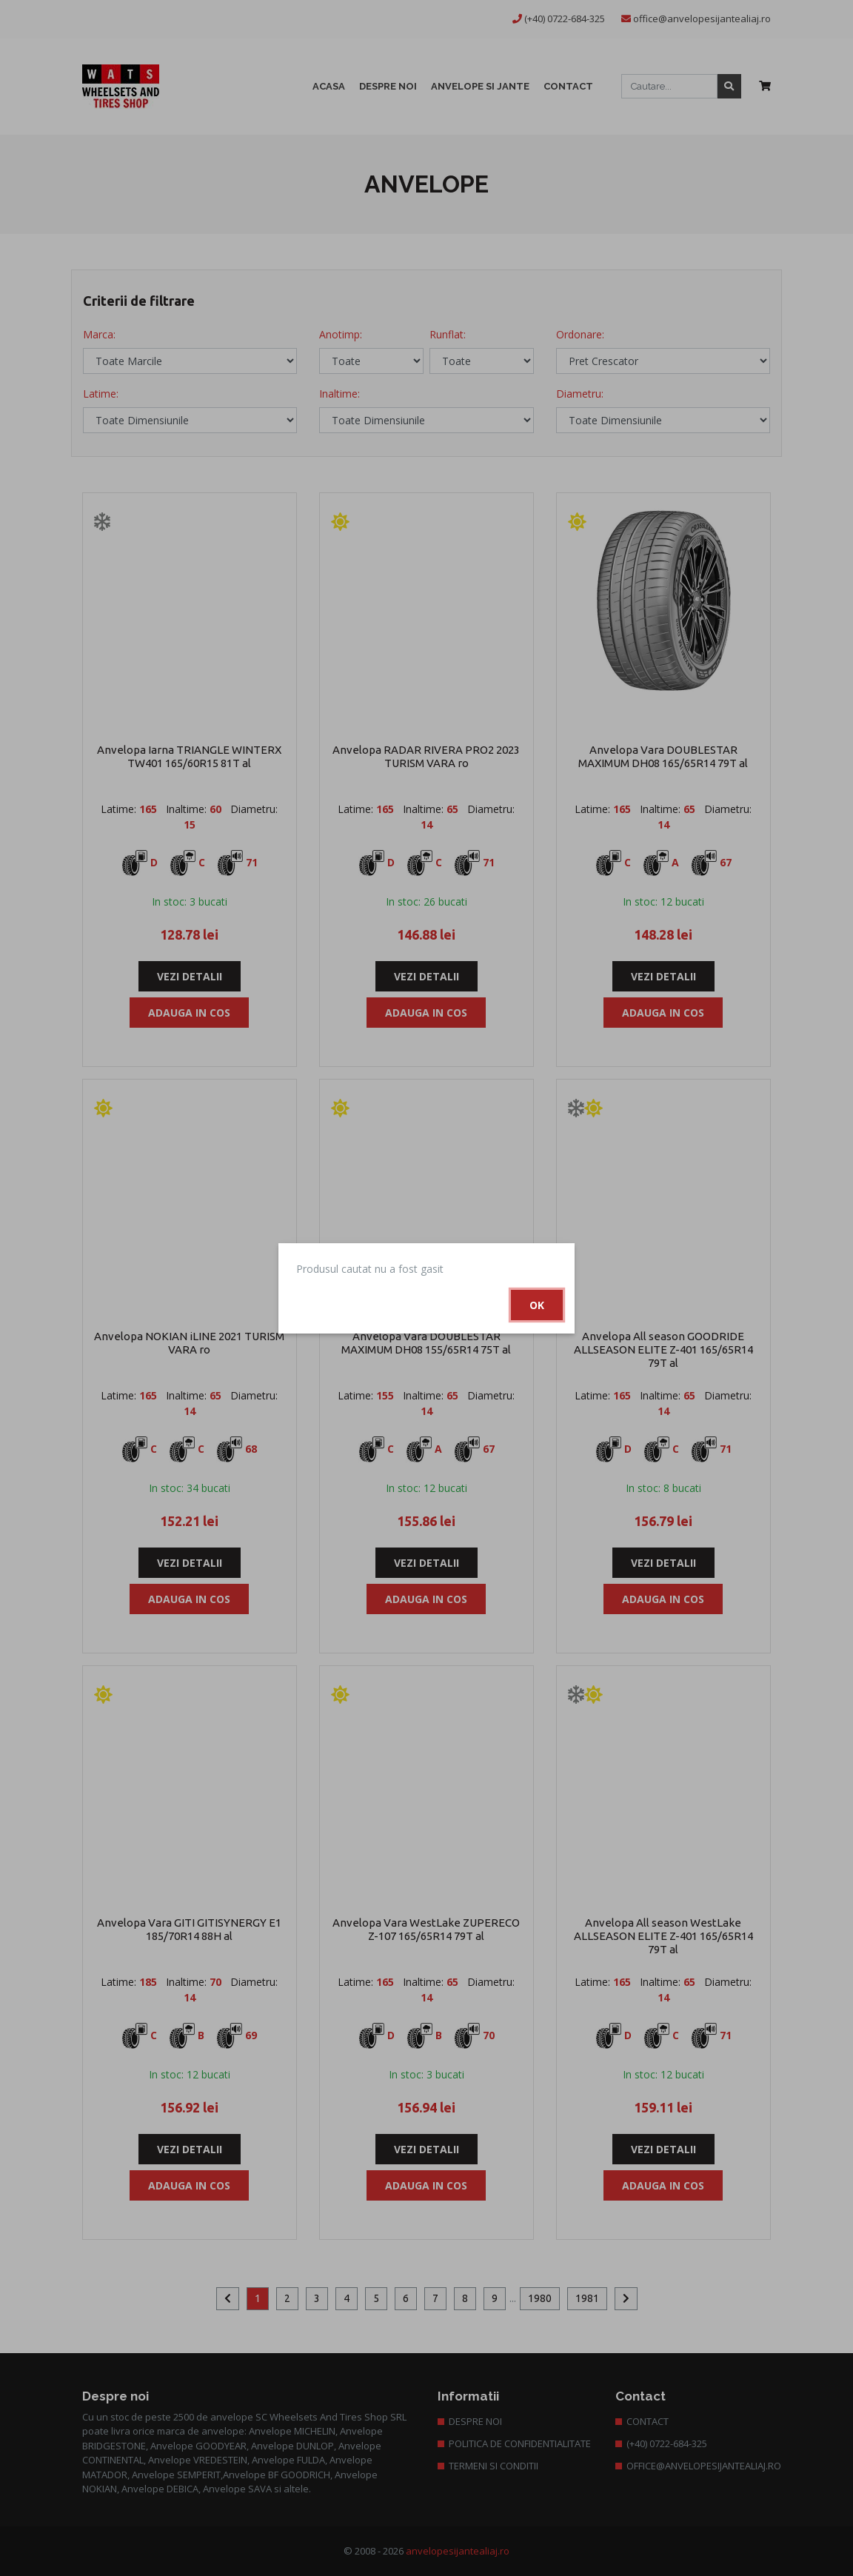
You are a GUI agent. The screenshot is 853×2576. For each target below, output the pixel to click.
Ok (536, 1305)
